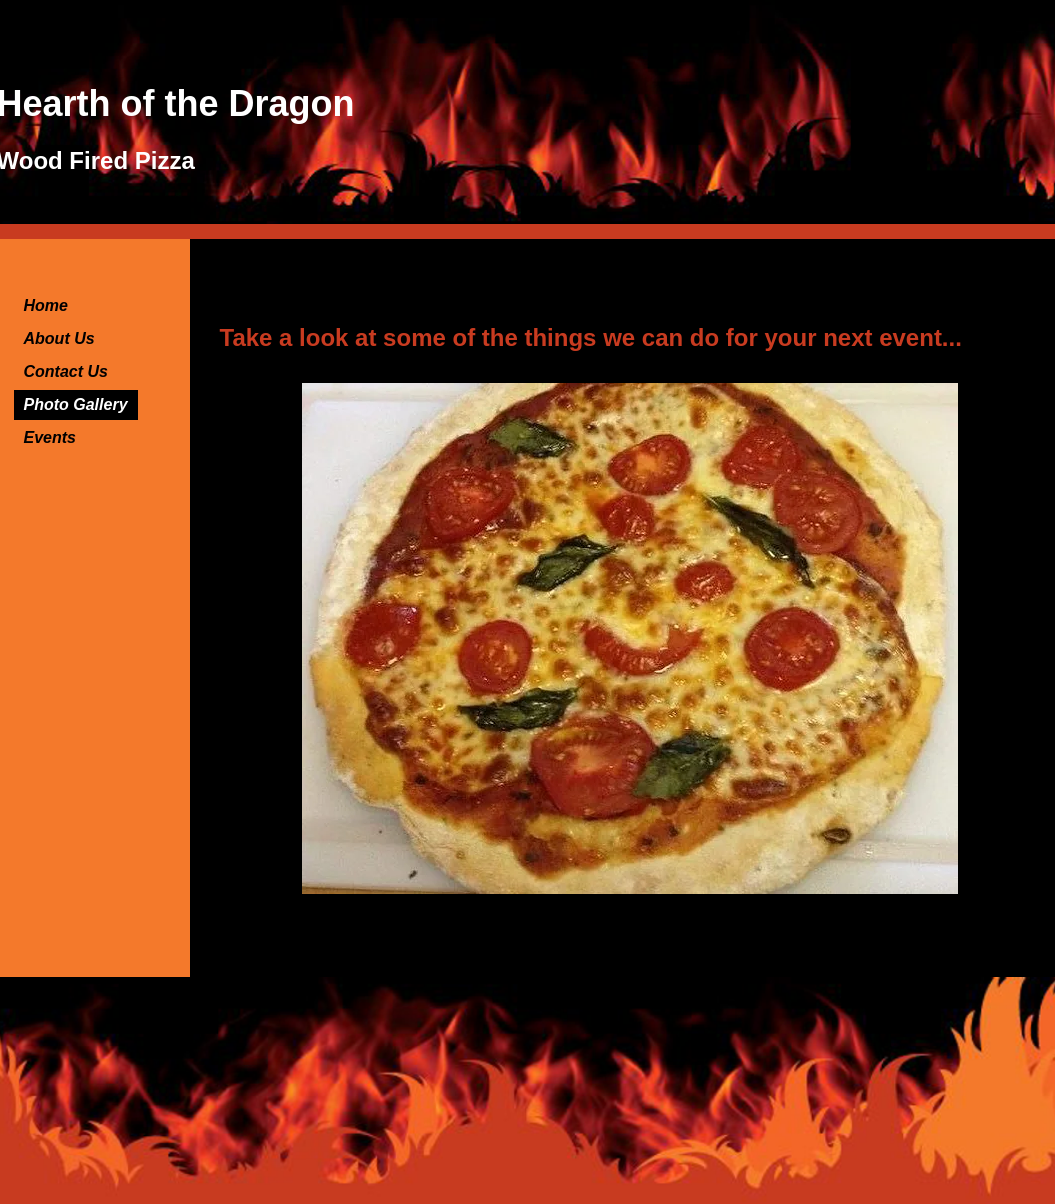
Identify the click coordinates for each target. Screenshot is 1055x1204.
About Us (59, 338)
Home (46, 305)
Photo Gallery (76, 404)
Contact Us (66, 371)
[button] (630, 638)
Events (50, 437)
